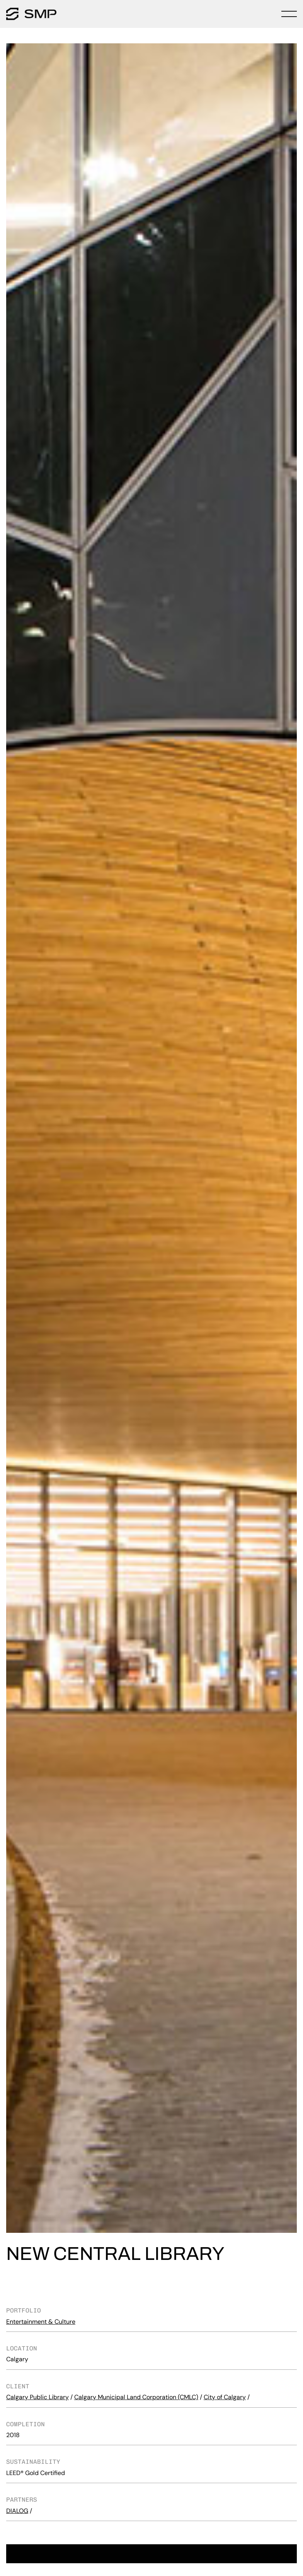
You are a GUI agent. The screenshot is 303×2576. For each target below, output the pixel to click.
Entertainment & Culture (40, 2322)
